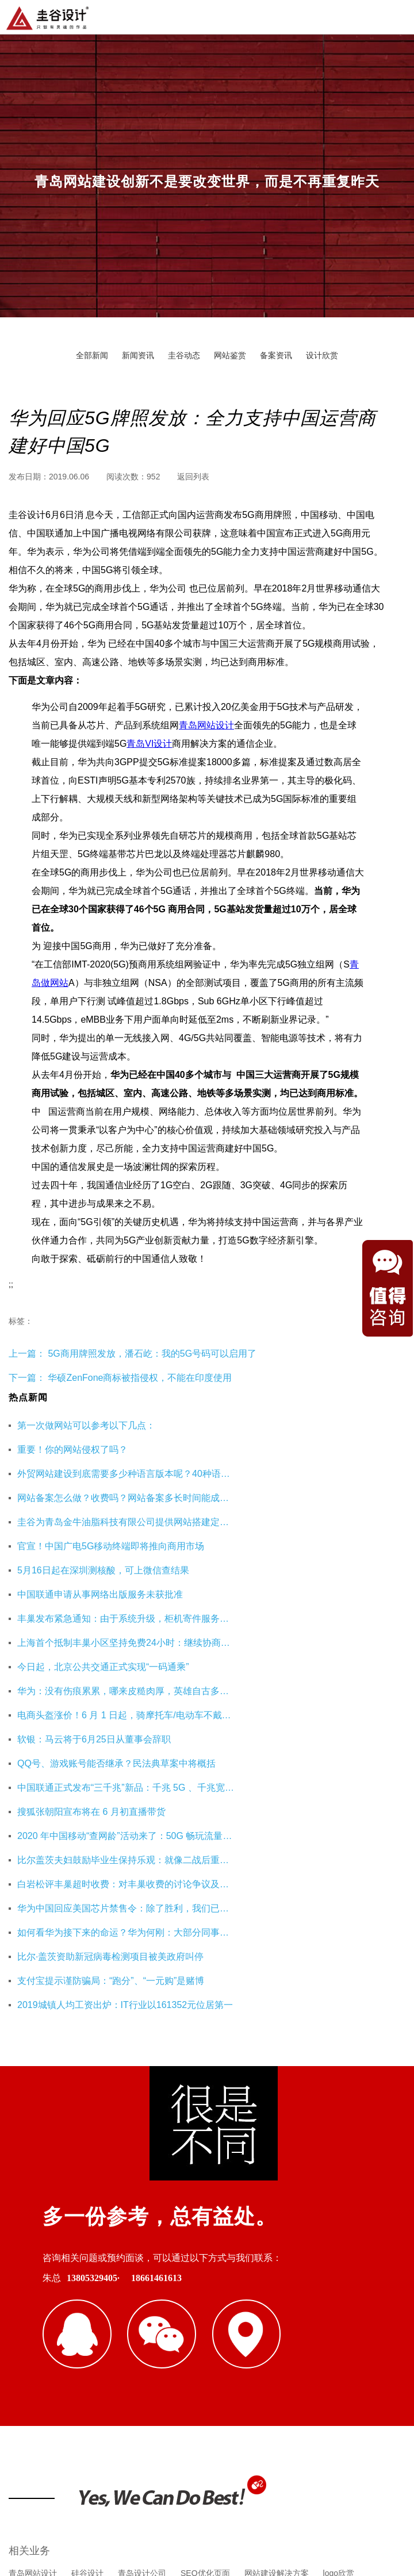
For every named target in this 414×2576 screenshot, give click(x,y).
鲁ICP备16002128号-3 (306, 2509)
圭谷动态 (184, 355)
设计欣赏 (322, 355)
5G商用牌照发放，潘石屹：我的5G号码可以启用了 (150, 1353)
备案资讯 (276, 355)
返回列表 (193, 476)
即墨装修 (103, 2334)
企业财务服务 (283, 2334)
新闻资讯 (138, 355)
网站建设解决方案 (276, 2279)
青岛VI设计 (149, 743)
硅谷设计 (87, 2279)
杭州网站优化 (221, 2334)
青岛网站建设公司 (41, 2334)
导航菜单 (396, 16)
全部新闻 (92, 355)
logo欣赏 (338, 2279)
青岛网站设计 (206, 725)
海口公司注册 (346, 2334)
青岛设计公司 (142, 2279)
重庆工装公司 (158, 2334)
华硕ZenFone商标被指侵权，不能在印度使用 (140, 1378)
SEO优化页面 (205, 2279)
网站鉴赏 (230, 355)
